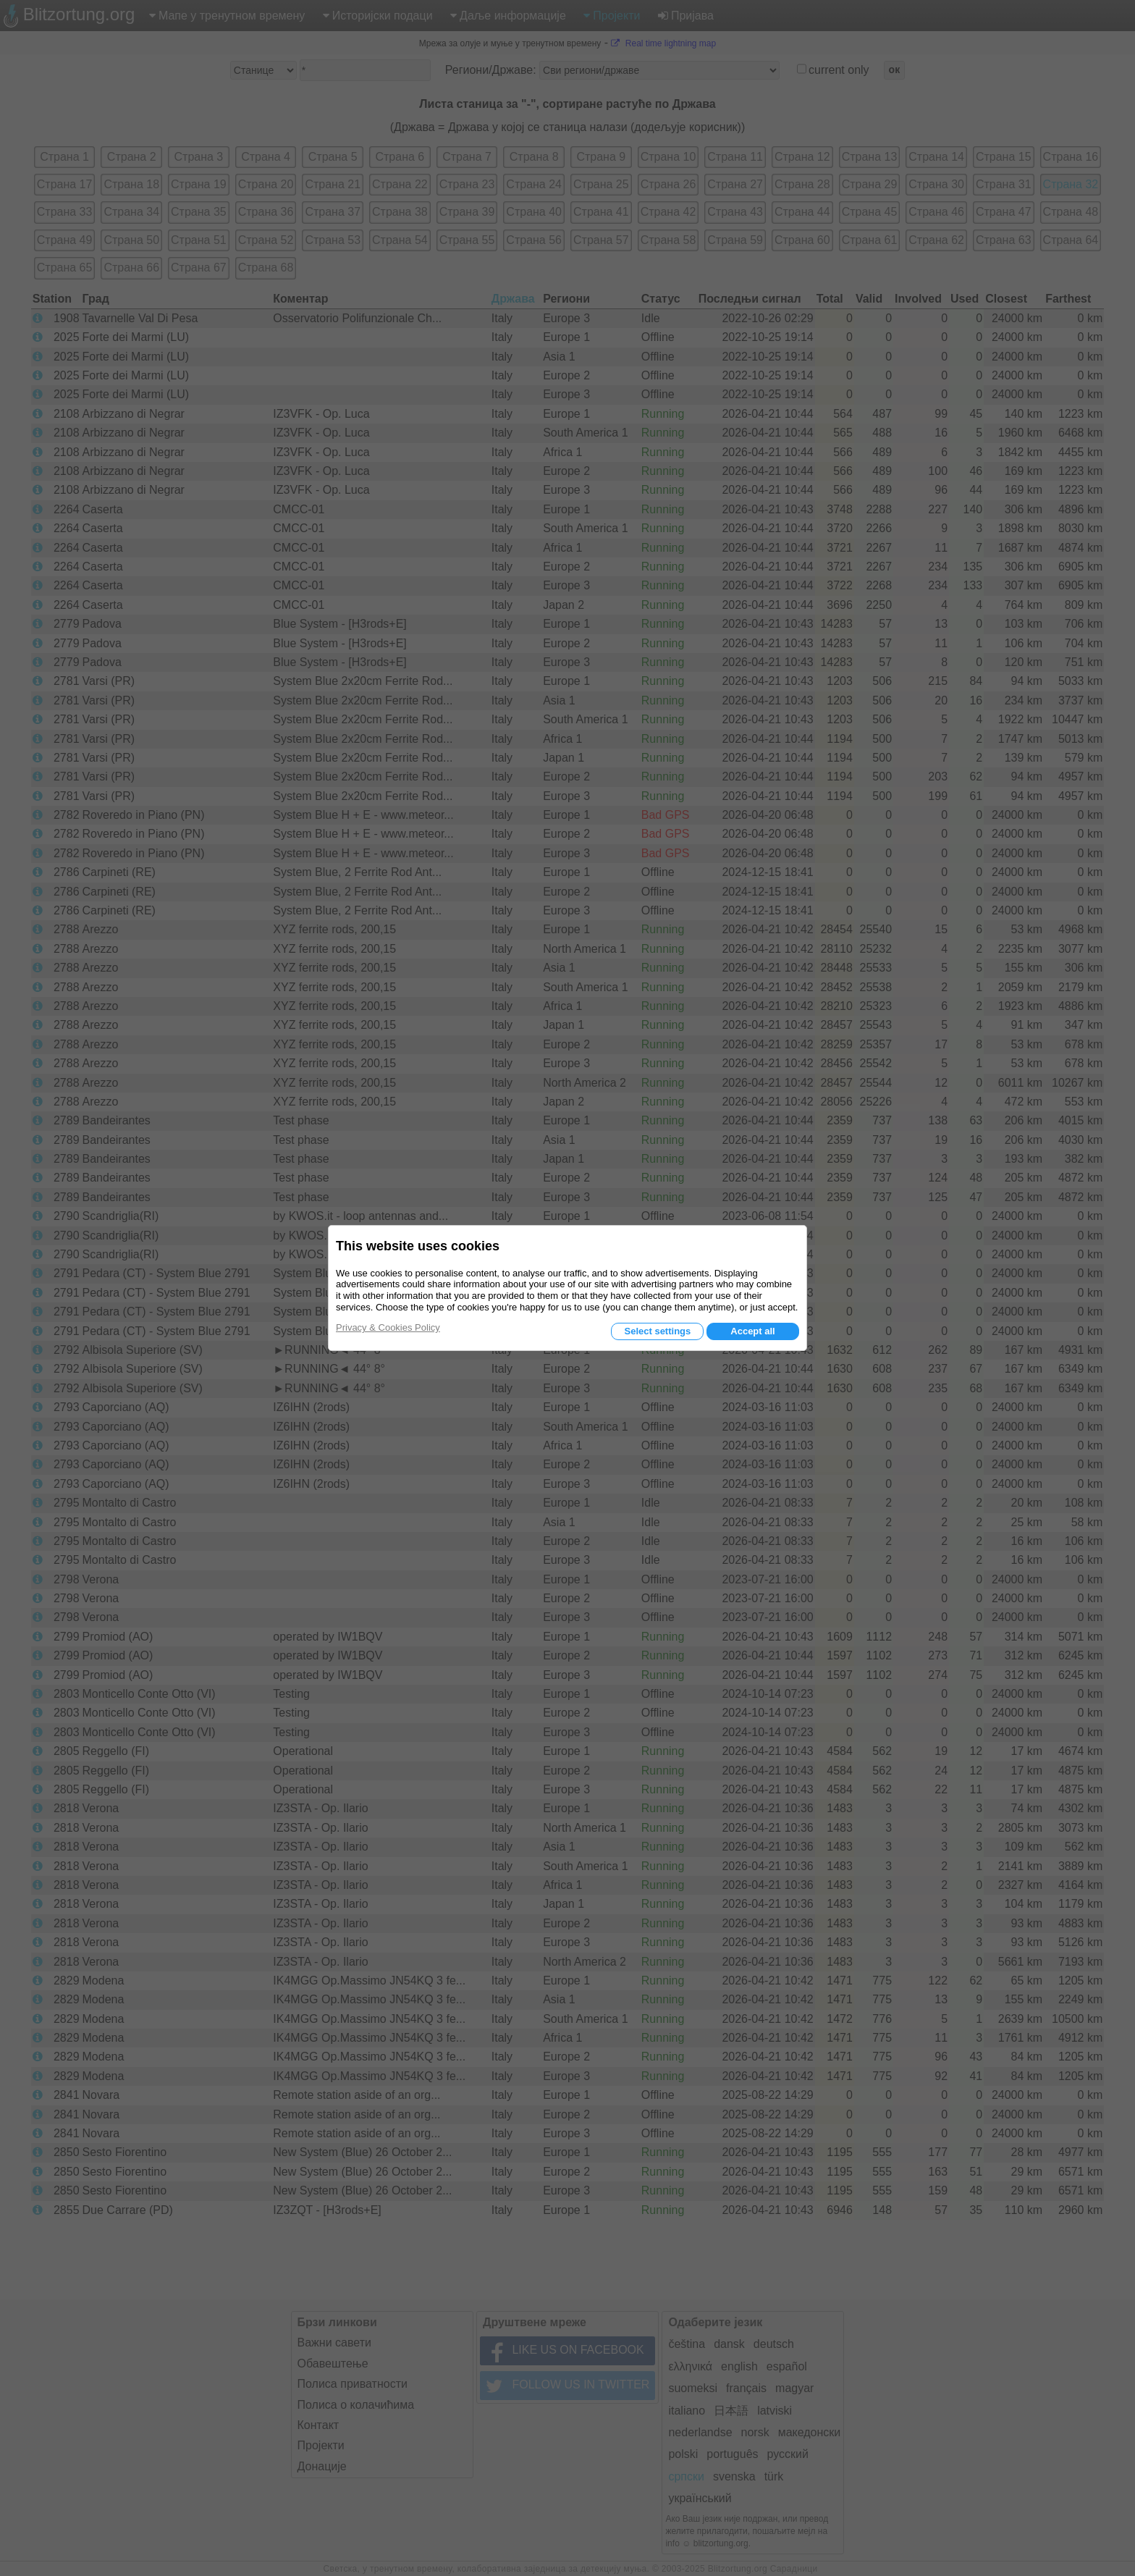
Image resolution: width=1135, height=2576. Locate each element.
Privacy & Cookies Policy (388, 1327)
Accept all (752, 1331)
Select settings (657, 1331)
